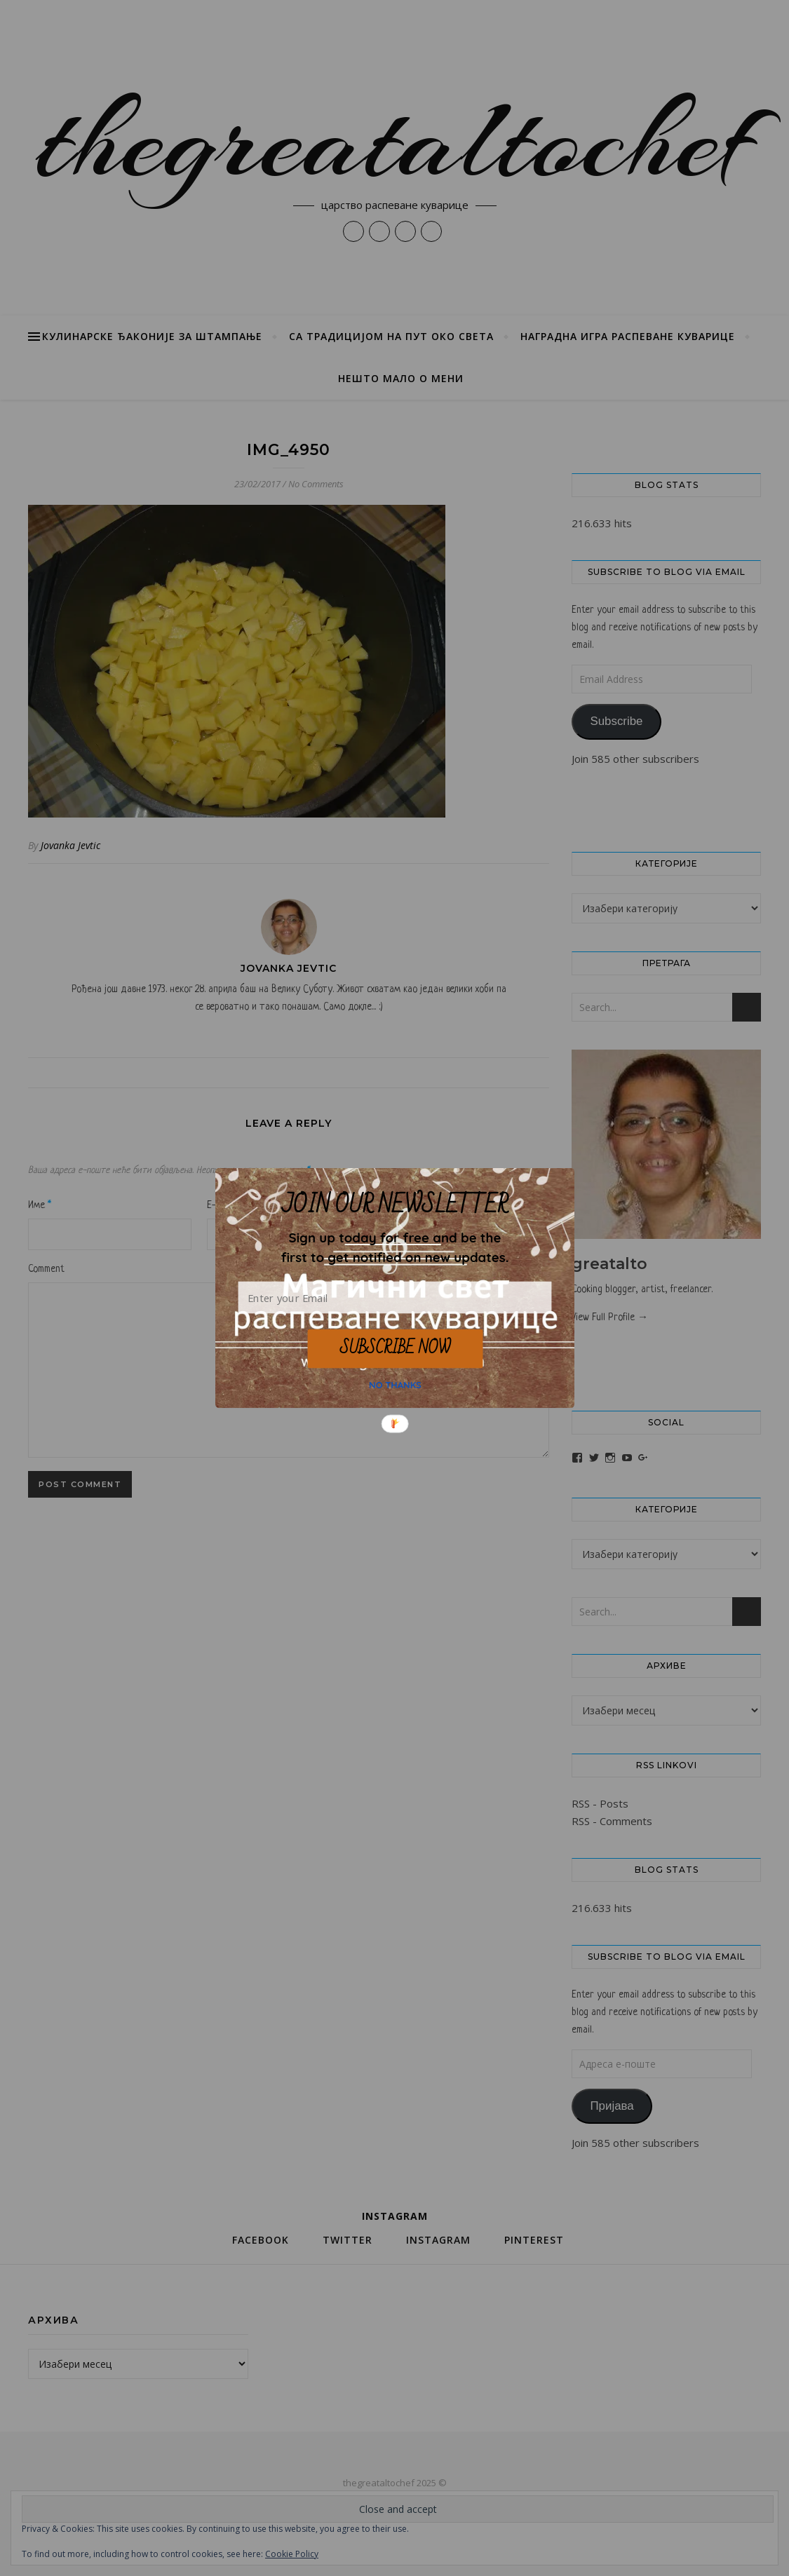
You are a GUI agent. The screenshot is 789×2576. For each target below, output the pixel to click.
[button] (394, 1247)
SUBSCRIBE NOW (394, 1348)
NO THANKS (395, 1385)
